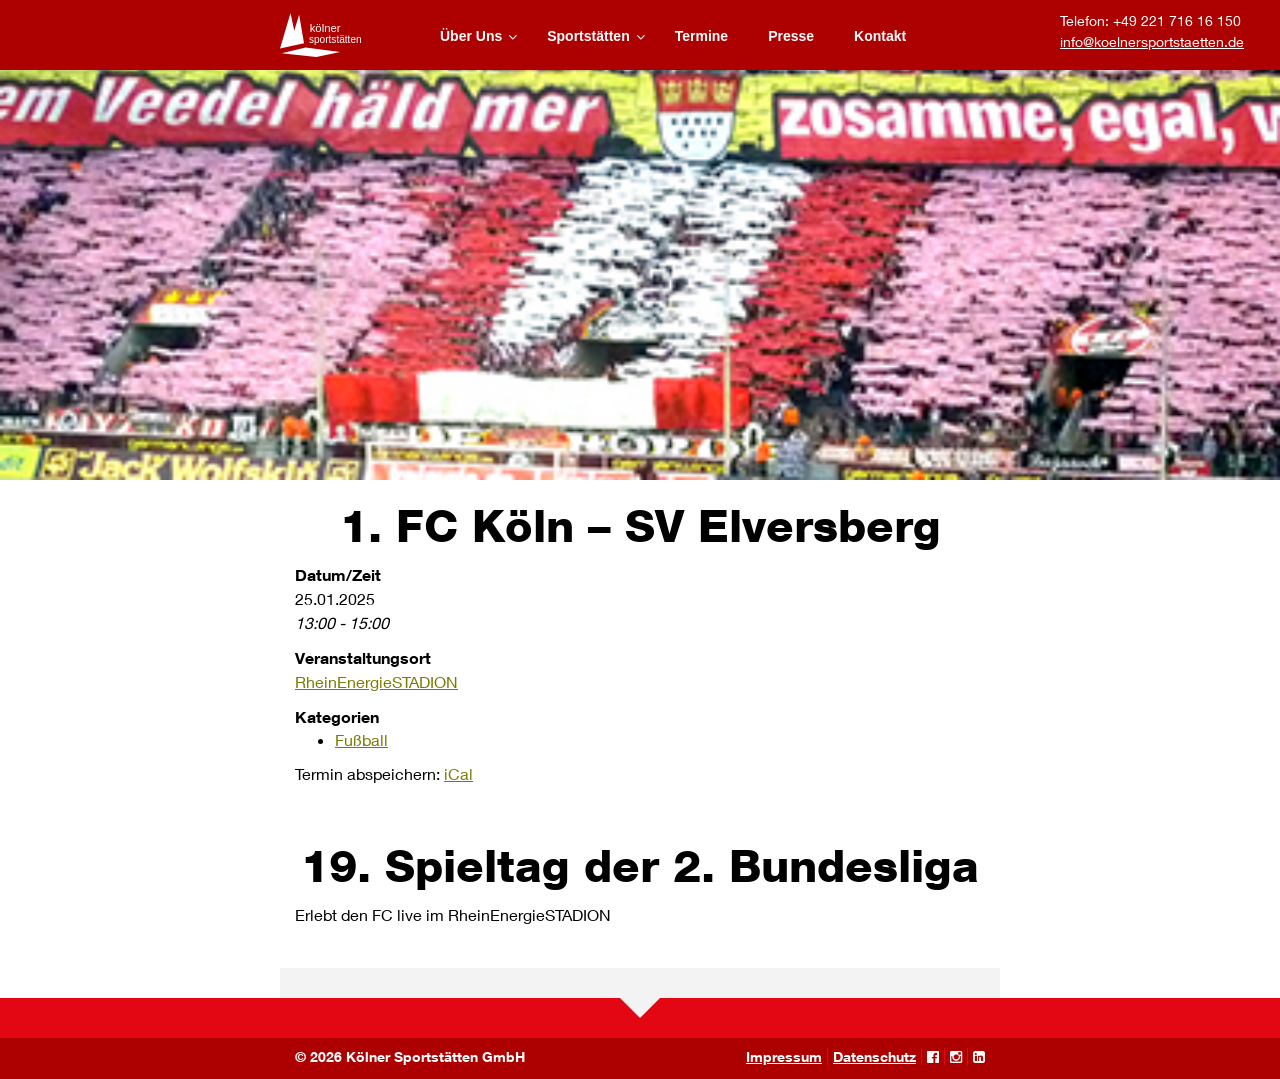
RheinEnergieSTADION (376, 681)
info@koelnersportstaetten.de (1152, 41)
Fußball (361, 739)
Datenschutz (874, 1056)
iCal (458, 773)
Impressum (784, 1056)
